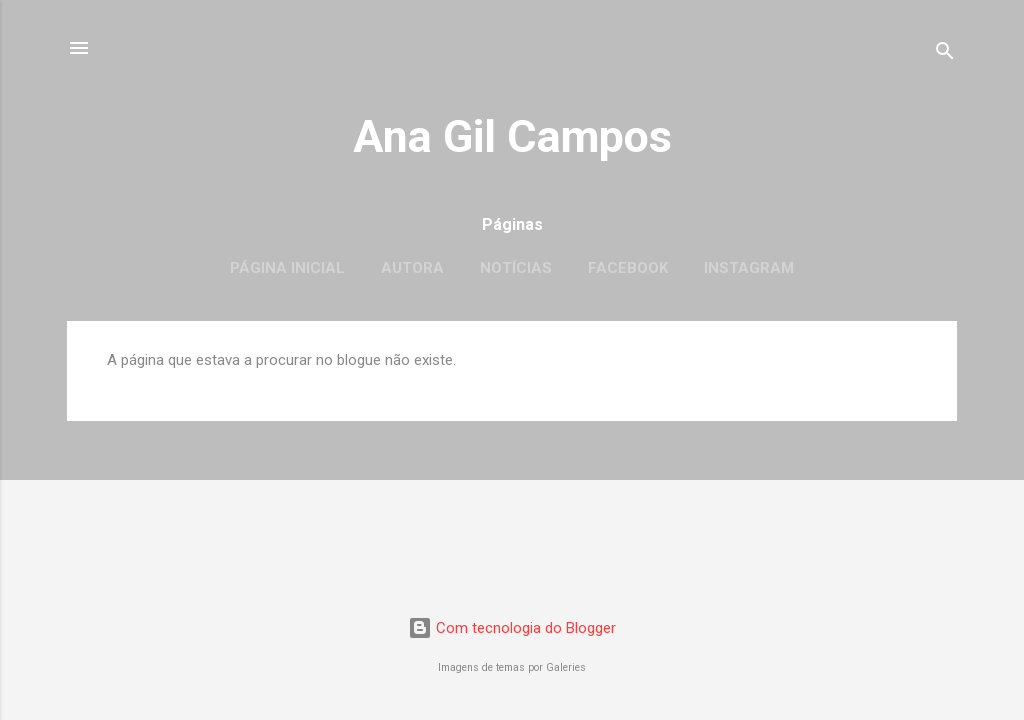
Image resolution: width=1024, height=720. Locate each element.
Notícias (516, 268)
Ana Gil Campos (512, 136)
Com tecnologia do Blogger (512, 628)
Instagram (749, 268)
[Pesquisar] (945, 54)
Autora (412, 268)
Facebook (628, 268)
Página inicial (287, 268)
